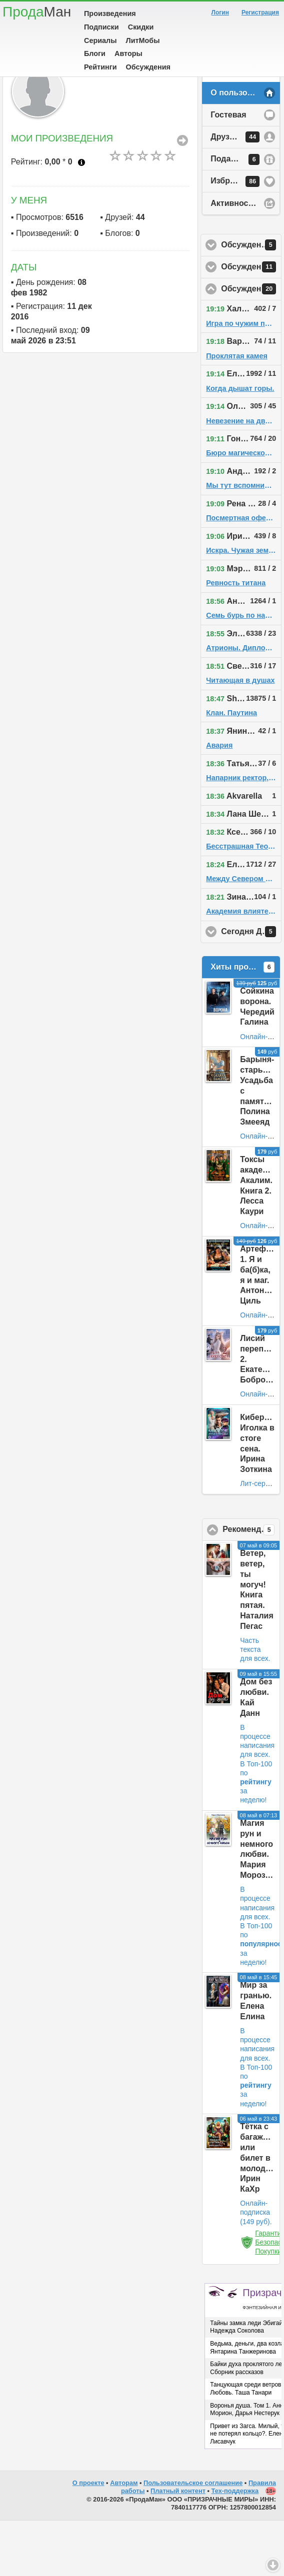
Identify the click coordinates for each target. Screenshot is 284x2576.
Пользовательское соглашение (193, 2538)
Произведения (110, 13)
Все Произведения (183, 196)
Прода (36, 11)
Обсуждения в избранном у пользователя (251, 300)
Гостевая (228, 170)
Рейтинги (100, 67)
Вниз (273, 2565)
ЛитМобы (143, 40)
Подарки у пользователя (245, 214)
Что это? (81, 218)
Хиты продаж (242, 1022)
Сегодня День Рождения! (251, 987)
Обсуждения (148, 67)
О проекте (88, 2538)
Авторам (124, 2538)
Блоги (95, 53)
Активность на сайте (245, 258)
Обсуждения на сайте (251, 344)
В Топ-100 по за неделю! (256, 1837)
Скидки (141, 27)
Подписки (101, 27)
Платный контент (178, 2546)
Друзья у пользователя (245, 192)
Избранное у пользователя (245, 236)
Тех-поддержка (235, 2546)
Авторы (128, 53)
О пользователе (242, 148)
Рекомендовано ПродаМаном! (251, 1585)
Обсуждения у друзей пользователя (251, 322)
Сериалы (100, 40)
